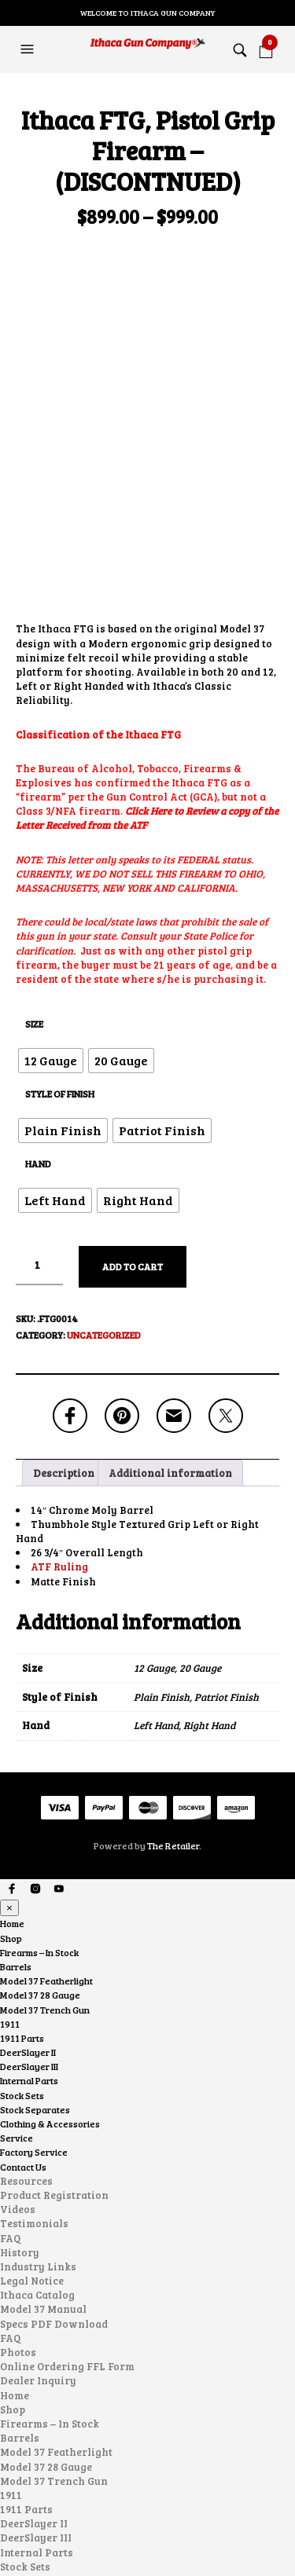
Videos (17, 2035)
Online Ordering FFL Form (67, 2193)
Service (16, 1964)
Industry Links (38, 2093)
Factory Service (34, 1979)
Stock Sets (22, 1921)
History (19, 2079)
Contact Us (23, 1993)
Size (34, 850)
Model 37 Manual (43, 2136)
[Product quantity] (39, 1092)
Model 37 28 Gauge (40, 1821)
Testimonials (34, 2050)
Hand (38, 990)
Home (12, 1750)
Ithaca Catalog (37, 2121)
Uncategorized (104, 1161)
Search (282, 2538)
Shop (11, 1764)
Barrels (15, 1792)
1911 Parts (22, 1864)
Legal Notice (32, 2107)
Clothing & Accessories (50, 1950)
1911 (10, 1850)
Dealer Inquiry (38, 2207)
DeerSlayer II (28, 1878)
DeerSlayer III (29, 1892)
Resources (26, 2007)
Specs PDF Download (54, 2150)
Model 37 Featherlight (46, 1807)
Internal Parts (29, 1907)
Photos (18, 2178)
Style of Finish (59, 920)
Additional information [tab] (170, 1299)
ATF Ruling (59, 1394)
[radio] (51, 887)
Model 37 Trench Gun (45, 1836)
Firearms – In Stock (39, 1778)
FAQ (10, 2065)
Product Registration (54, 2021)
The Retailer (173, 1671)
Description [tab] (63, 1299)
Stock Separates (35, 1935)
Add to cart (132, 1092)
